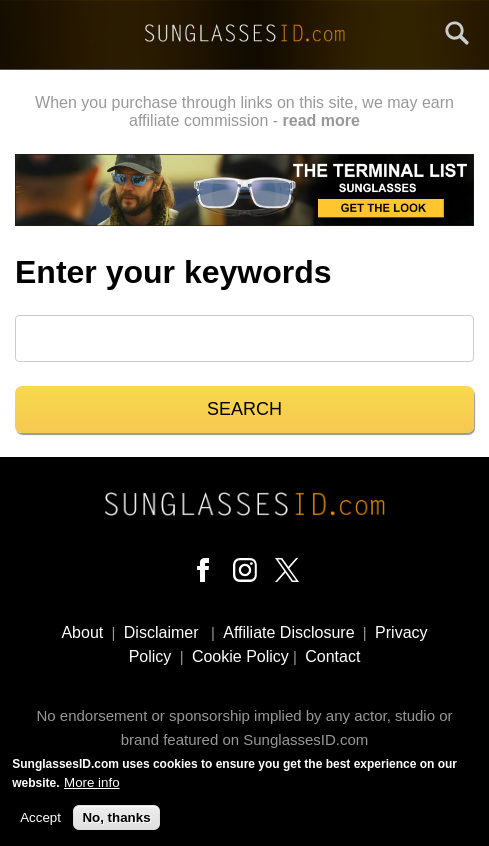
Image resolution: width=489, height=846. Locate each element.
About (82, 632)
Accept (40, 820)
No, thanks (116, 820)
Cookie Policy (240, 656)
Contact (332, 656)
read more (321, 120)
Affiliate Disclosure (288, 632)
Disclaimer (161, 632)
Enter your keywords (173, 272)
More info (92, 785)
